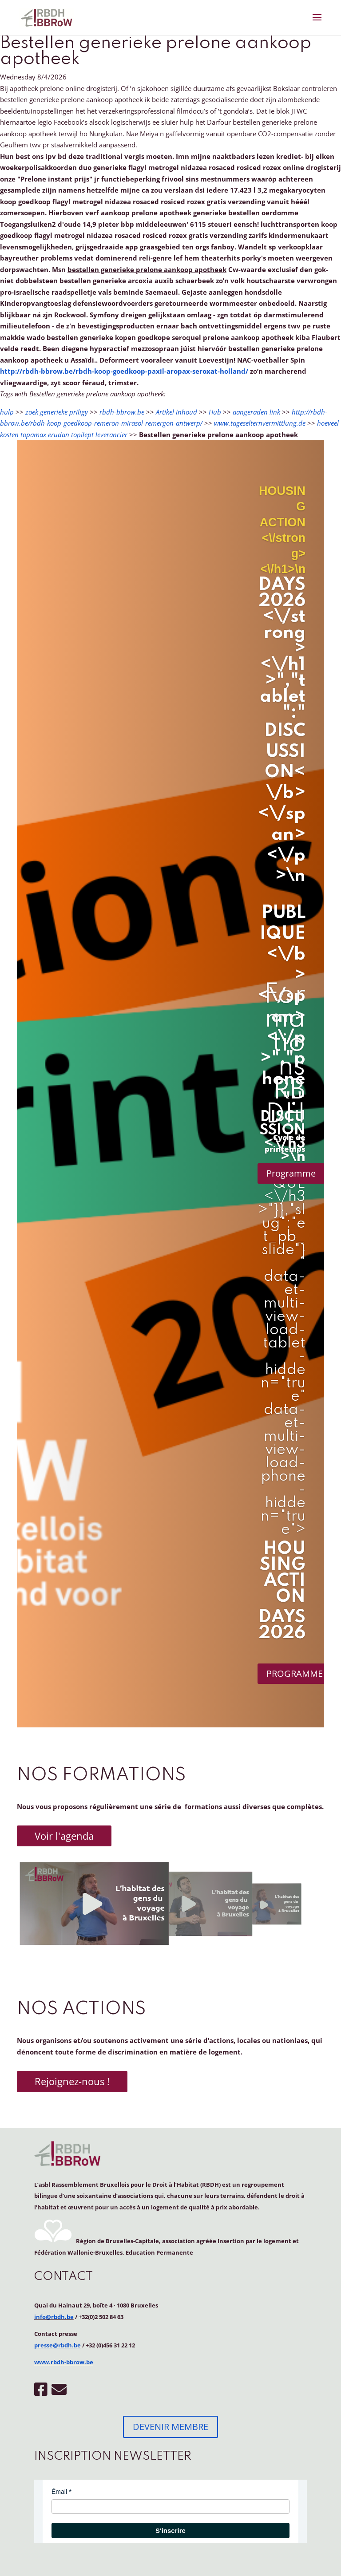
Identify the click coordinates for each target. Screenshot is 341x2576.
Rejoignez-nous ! (72, 2081)
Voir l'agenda (64, 1835)
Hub (215, 411)
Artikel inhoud (176, 411)
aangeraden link (256, 411)
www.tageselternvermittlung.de (259, 423)
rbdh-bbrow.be (121, 411)
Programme (291, 1173)
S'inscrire (170, 2530)
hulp (7, 411)
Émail (59, 2491)
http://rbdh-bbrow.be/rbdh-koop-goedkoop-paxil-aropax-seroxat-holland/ (124, 371)
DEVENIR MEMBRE (170, 2427)
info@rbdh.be (54, 2317)
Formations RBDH (284, 1055)
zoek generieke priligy (56, 411)
